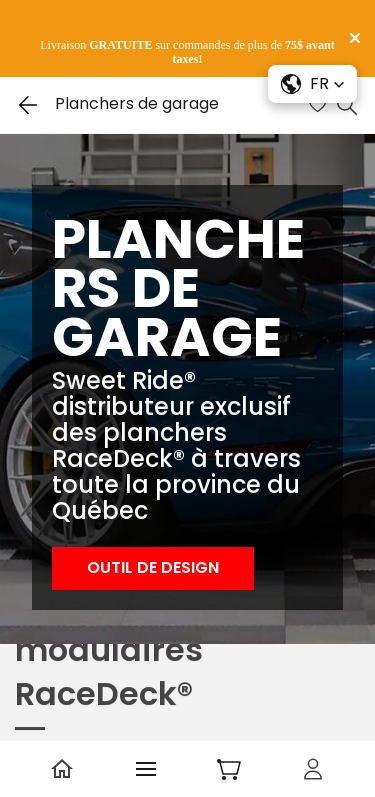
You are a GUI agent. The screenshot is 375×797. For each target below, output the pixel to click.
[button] (153, 568)
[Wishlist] (320, 105)
